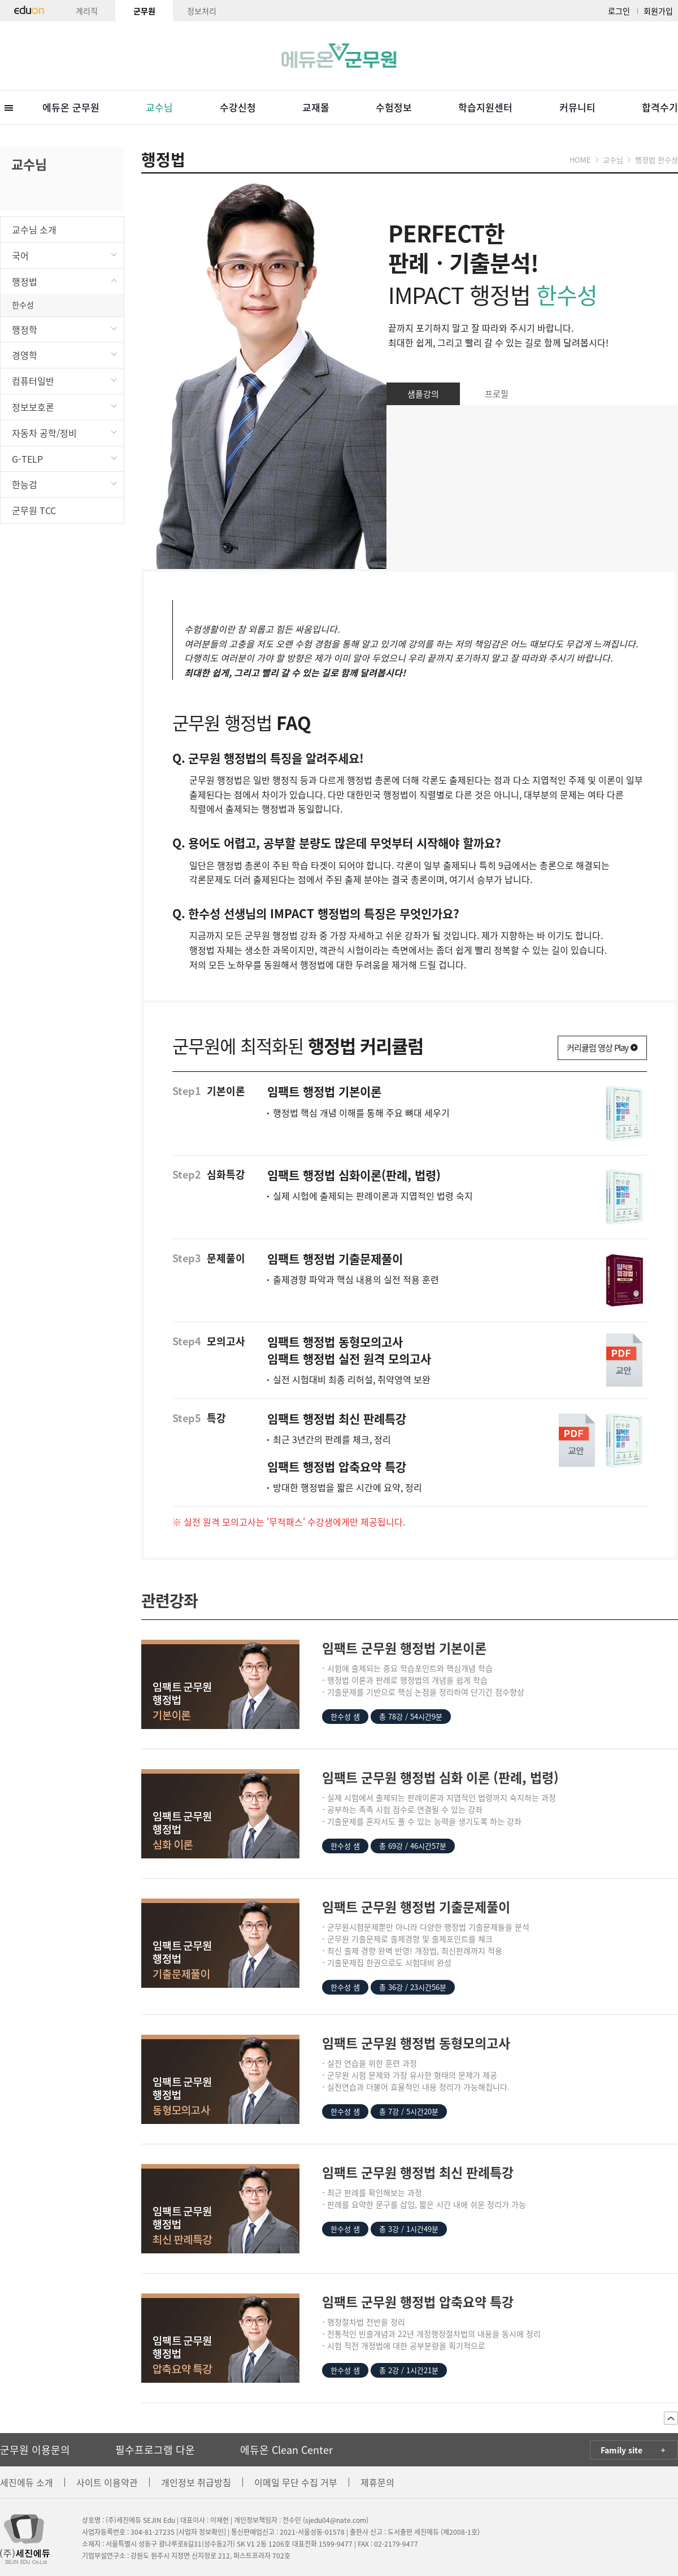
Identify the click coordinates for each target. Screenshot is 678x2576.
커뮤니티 (577, 107)
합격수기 (660, 107)
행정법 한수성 (656, 159)
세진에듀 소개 (26, 2482)
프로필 (496, 394)
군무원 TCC (34, 510)
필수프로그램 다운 (155, 2449)
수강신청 (238, 107)
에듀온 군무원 (70, 107)
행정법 (65, 280)
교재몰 (315, 107)
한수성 (23, 304)
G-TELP (65, 458)
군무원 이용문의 (35, 2449)
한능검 (65, 483)
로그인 (619, 10)
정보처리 (201, 10)
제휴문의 (377, 2482)
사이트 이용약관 (107, 2482)
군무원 (144, 10)
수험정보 (394, 107)
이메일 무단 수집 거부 (295, 2482)
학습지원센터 (485, 107)
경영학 (65, 354)
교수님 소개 (34, 229)
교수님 (159, 107)
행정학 (65, 328)
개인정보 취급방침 (196, 2482)
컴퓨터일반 (65, 380)
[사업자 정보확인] (201, 2532)
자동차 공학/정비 (65, 432)
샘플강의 (423, 394)
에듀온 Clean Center (286, 2449)
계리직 (87, 10)
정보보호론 (65, 406)
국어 (65, 254)
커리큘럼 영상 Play (602, 1047)
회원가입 (658, 10)
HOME (580, 159)
